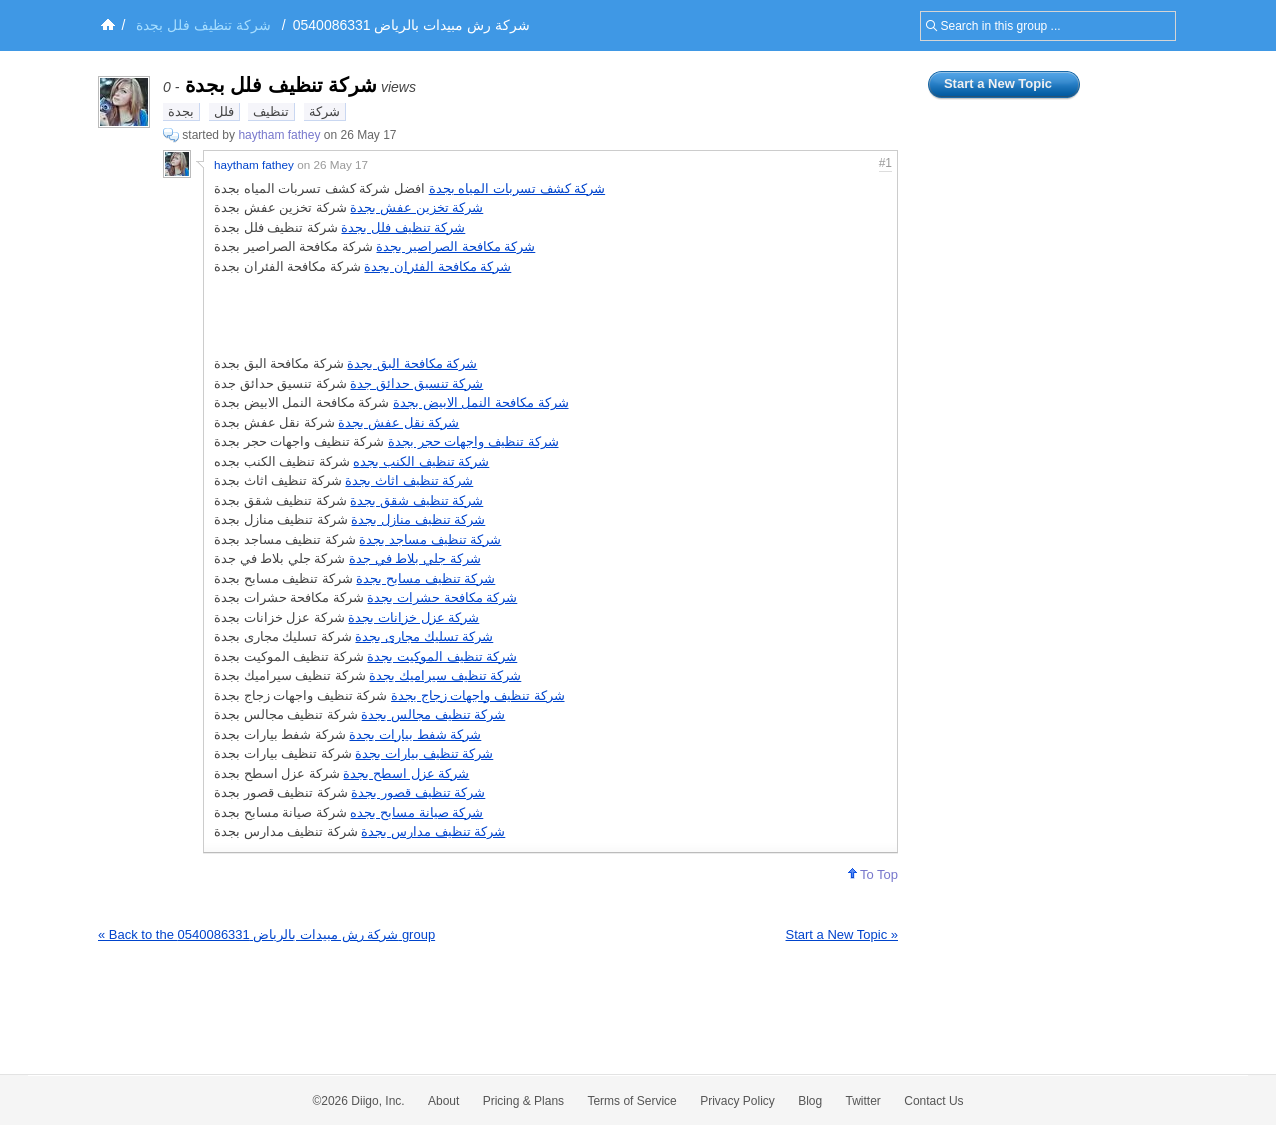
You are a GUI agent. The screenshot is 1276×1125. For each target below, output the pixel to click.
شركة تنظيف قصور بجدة (418, 792)
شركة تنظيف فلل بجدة (403, 227)
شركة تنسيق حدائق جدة (416, 383)
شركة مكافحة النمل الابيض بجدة (480, 402)
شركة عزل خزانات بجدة (413, 617)
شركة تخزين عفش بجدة (416, 207)
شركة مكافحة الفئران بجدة (437, 266)
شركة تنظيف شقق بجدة (416, 500)
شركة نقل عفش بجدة (398, 422)
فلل (224, 111)
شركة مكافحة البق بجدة (412, 363)
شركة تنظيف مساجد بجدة (430, 539)
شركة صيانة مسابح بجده (416, 812)
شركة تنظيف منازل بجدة (418, 519)
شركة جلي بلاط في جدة (414, 558)
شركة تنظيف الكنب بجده (421, 461)
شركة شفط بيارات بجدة (415, 734)
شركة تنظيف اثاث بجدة (409, 480)
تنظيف (271, 111)
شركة (324, 111)
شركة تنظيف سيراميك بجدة (445, 675)
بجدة (181, 111)
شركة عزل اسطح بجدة (406, 773)
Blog (810, 1101)
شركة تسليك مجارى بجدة (424, 636)
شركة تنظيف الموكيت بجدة (442, 656)
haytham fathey (279, 135)
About (443, 1101)
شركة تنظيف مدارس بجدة (433, 831)
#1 (885, 163)
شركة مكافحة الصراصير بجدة (455, 246)
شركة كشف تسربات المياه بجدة (517, 188)
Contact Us (933, 1101)
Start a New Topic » (842, 934)
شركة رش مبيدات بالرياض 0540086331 (411, 25)
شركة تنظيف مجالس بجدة (433, 714)
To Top (873, 874)
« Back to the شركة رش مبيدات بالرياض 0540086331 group (266, 934)
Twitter (863, 1101)
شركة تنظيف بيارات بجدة (424, 753)
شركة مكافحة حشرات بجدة (442, 597)
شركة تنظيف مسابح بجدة (425, 578)
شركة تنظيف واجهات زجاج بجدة (477, 695)
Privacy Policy (737, 1101)
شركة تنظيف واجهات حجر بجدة (473, 441)
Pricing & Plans (523, 1101)
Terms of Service (631, 1101)
